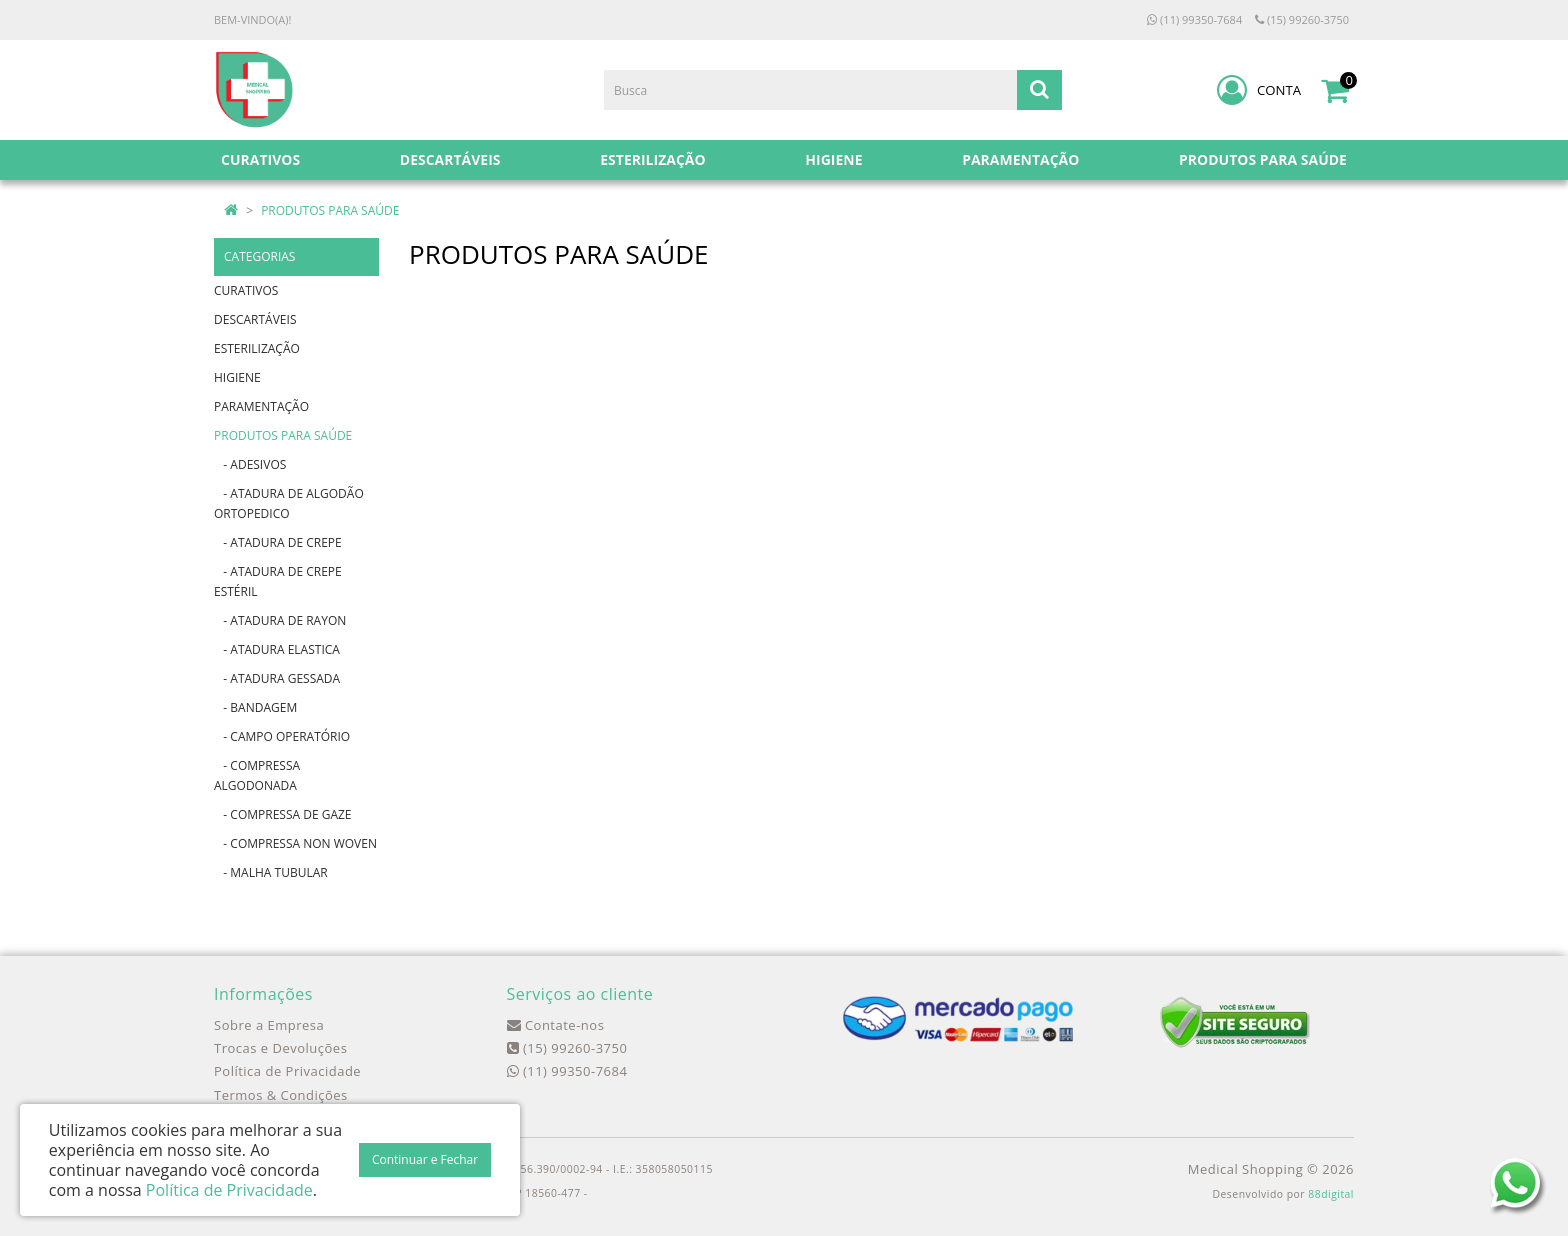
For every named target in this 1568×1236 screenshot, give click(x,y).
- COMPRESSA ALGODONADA (257, 775)
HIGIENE (237, 377)
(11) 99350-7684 (1194, 19)
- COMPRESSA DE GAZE (283, 814)
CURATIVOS (246, 290)
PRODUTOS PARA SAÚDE (330, 210)
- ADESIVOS (250, 464)
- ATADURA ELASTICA (277, 649)
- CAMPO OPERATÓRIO (282, 736)
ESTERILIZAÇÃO (257, 348)
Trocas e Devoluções (280, 1048)
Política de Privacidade (287, 1071)
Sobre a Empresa (269, 1025)
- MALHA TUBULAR (271, 872)
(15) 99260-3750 (1302, 19)
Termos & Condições (281, 1095)
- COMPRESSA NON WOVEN (295, 843)
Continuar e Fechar (425, 1159)
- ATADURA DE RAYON (280, 620)
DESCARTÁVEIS (255, 319)
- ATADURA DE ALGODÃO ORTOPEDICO (289, 503)
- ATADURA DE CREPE (278, 542)
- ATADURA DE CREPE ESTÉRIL (278, 581)
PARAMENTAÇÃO (261, 406)
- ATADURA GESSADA (277, 678)
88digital (1331, 1194)
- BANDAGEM (255, 707)
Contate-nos (556, 1025)
